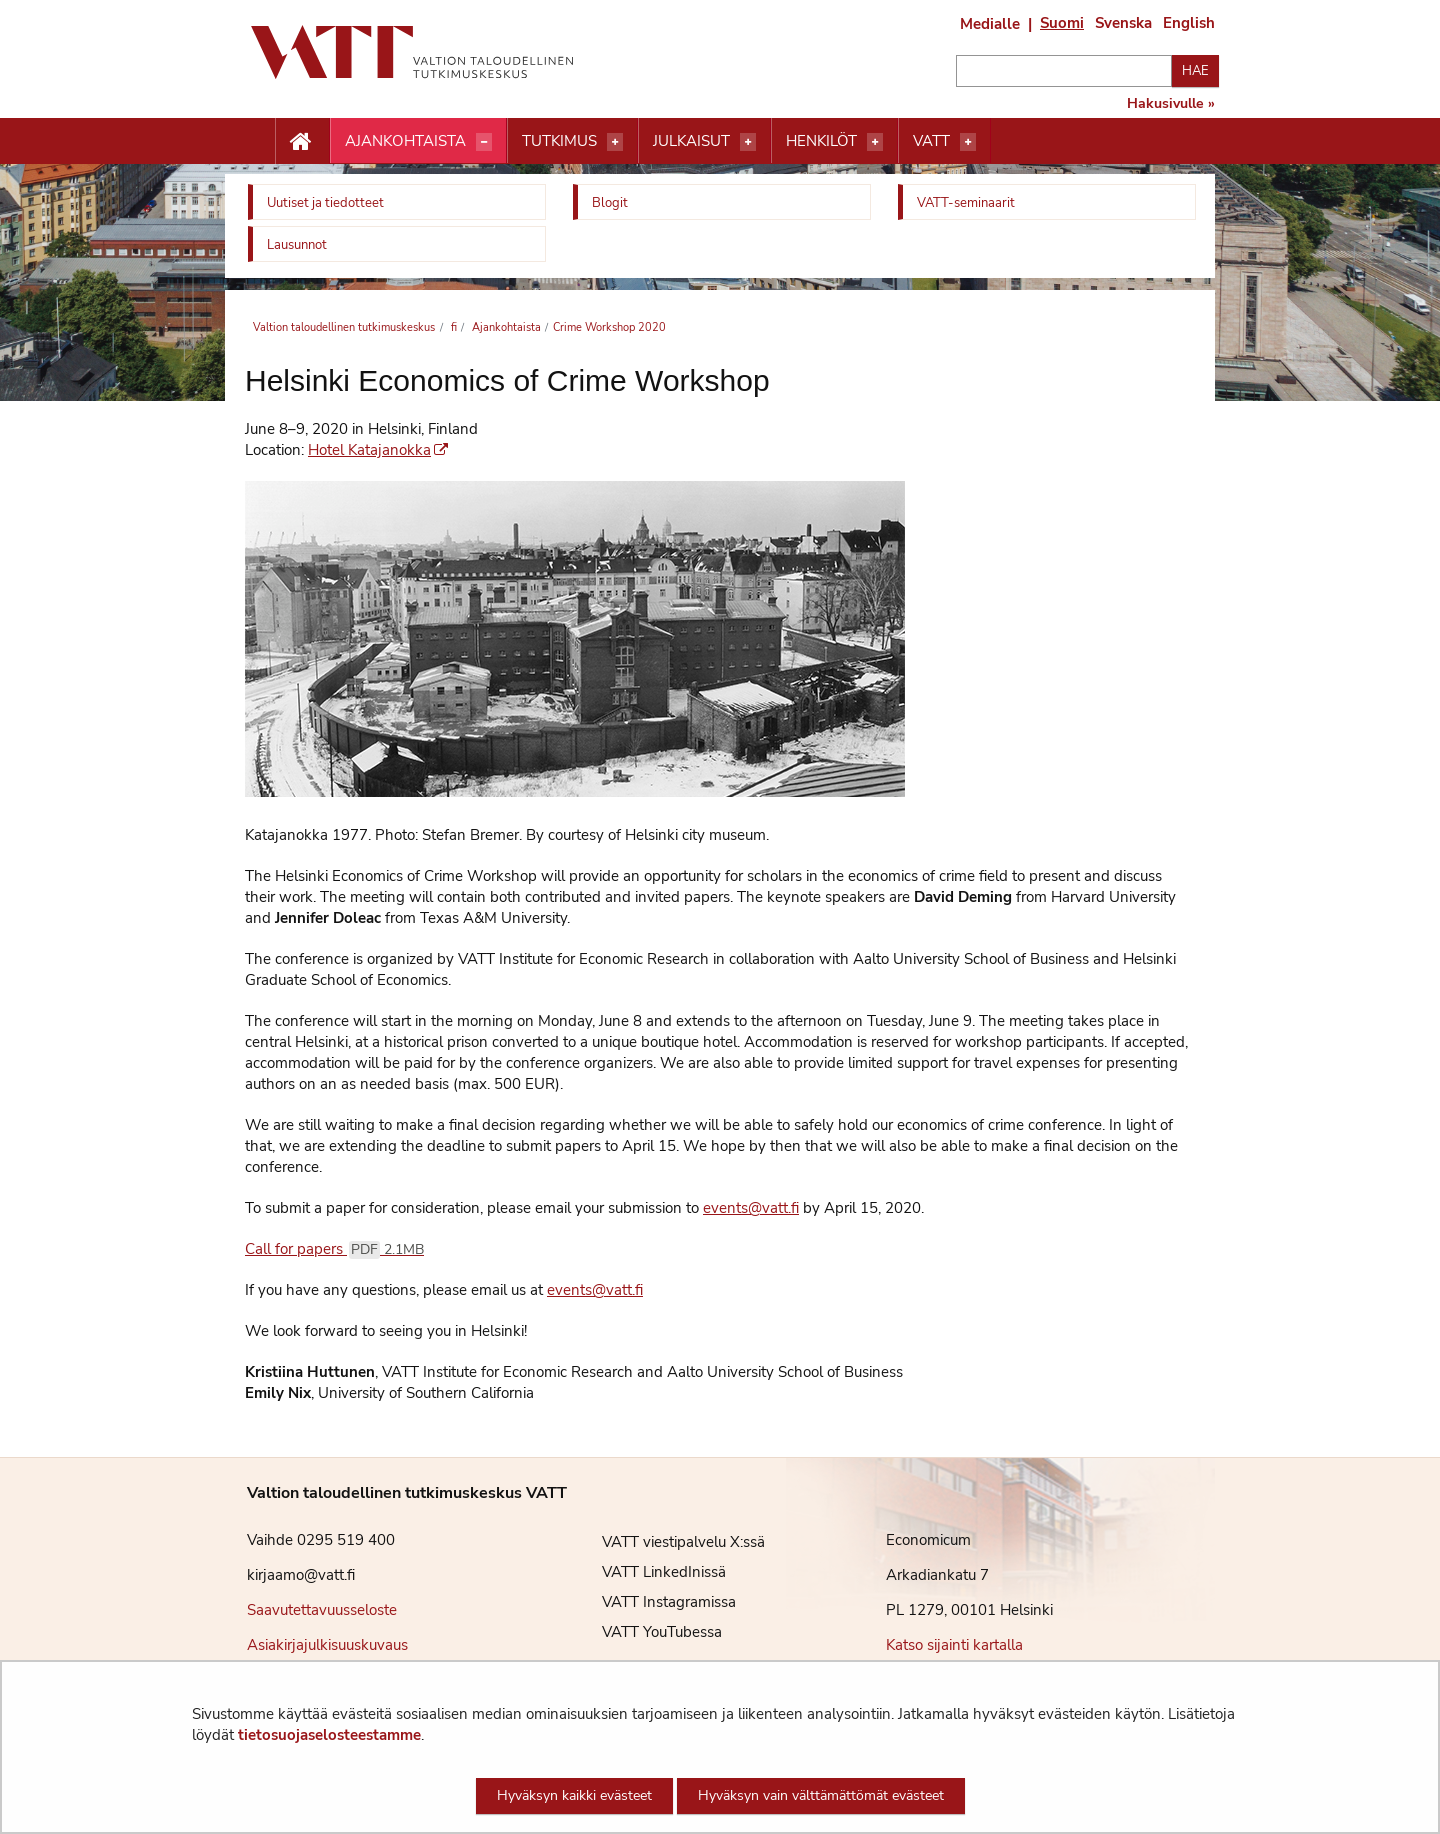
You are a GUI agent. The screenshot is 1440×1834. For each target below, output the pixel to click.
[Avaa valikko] (484, 142)
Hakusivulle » (1171, 104)
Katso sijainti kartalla (954, 1645)
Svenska (1123, 23)
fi (452, 327)
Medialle (990, 24)
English (1189, 23)
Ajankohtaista (405, 141)
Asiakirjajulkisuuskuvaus (327, 1645)
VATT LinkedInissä (649, 1572)
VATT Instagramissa (654, 1602)
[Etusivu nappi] (302, 142)
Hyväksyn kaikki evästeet (574, 1795)
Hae (1195, 71)
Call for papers (334, 1249)
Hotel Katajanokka (378, 450)
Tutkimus (559, 141)
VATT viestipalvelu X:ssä (668, 1542)
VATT (931, 141)
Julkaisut (691, 141)
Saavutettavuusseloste (322, 1610)
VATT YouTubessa (647, 1632)
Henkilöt (821, 141)
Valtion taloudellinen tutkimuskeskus (344, 327)
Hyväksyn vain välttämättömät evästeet (821, 1795)
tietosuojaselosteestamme (329, 1735)
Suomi (1062, 23)
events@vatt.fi (751, 1208)
